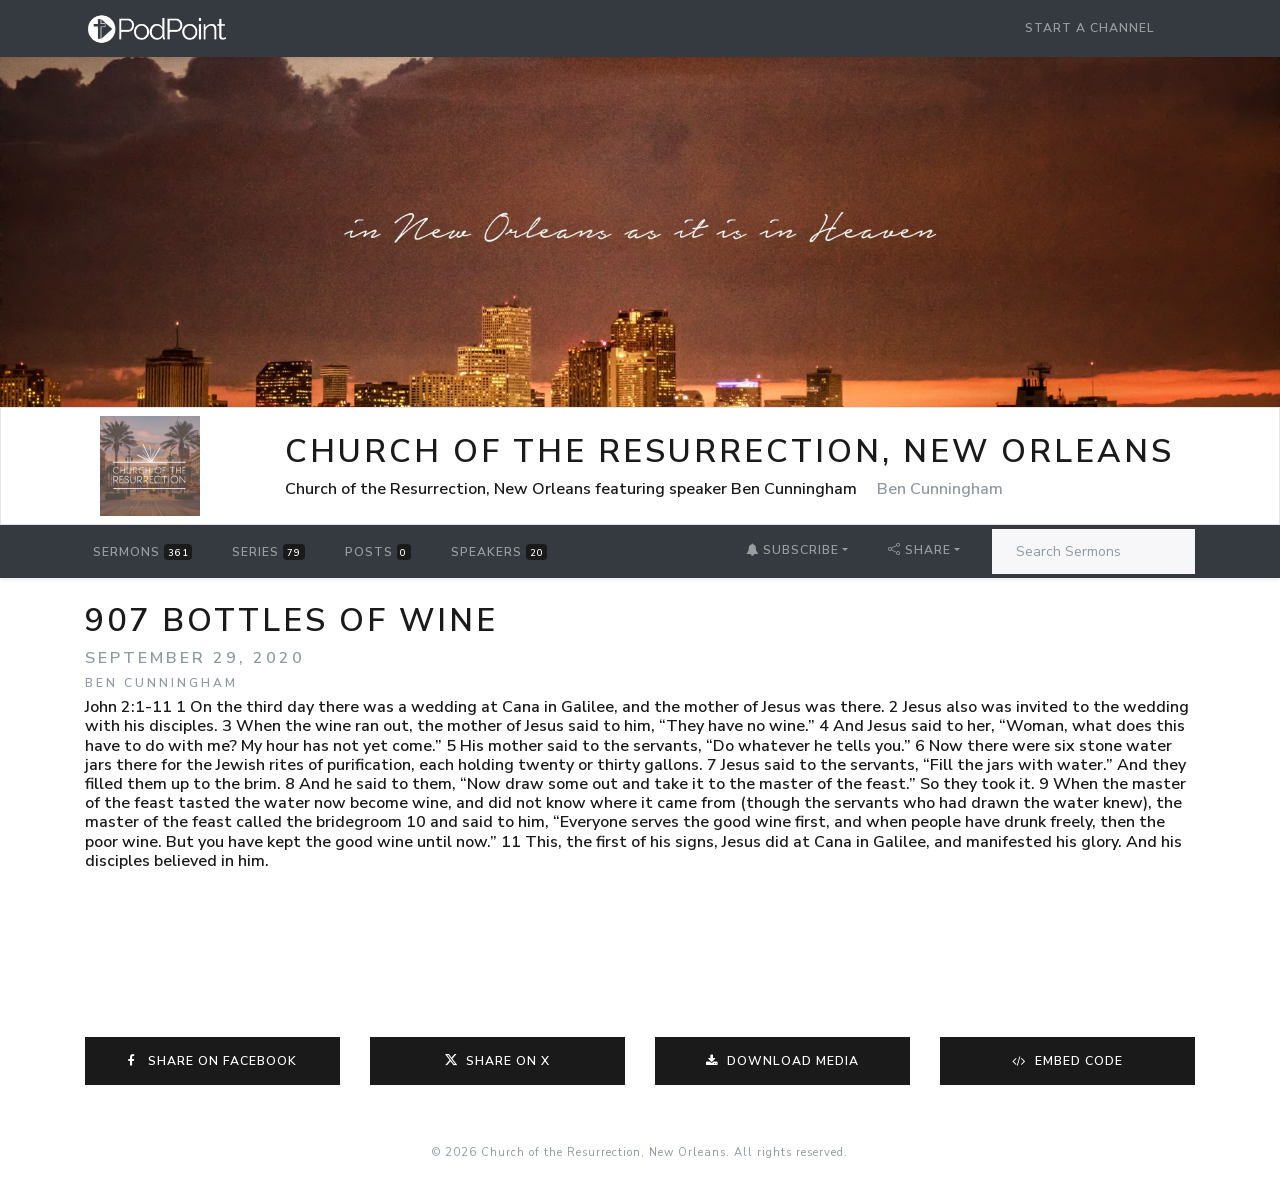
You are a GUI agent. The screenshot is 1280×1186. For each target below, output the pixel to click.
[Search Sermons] (1093, 551)
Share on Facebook (213, 1061)
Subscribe (792, 550)
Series (268, 552)
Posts (378, 552)
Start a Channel (1090, 28)
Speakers (499, 552)
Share (919, 550)
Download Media (782, 1061)
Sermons (142, 552)
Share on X (497, 1061)
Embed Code (1067, 1061)
